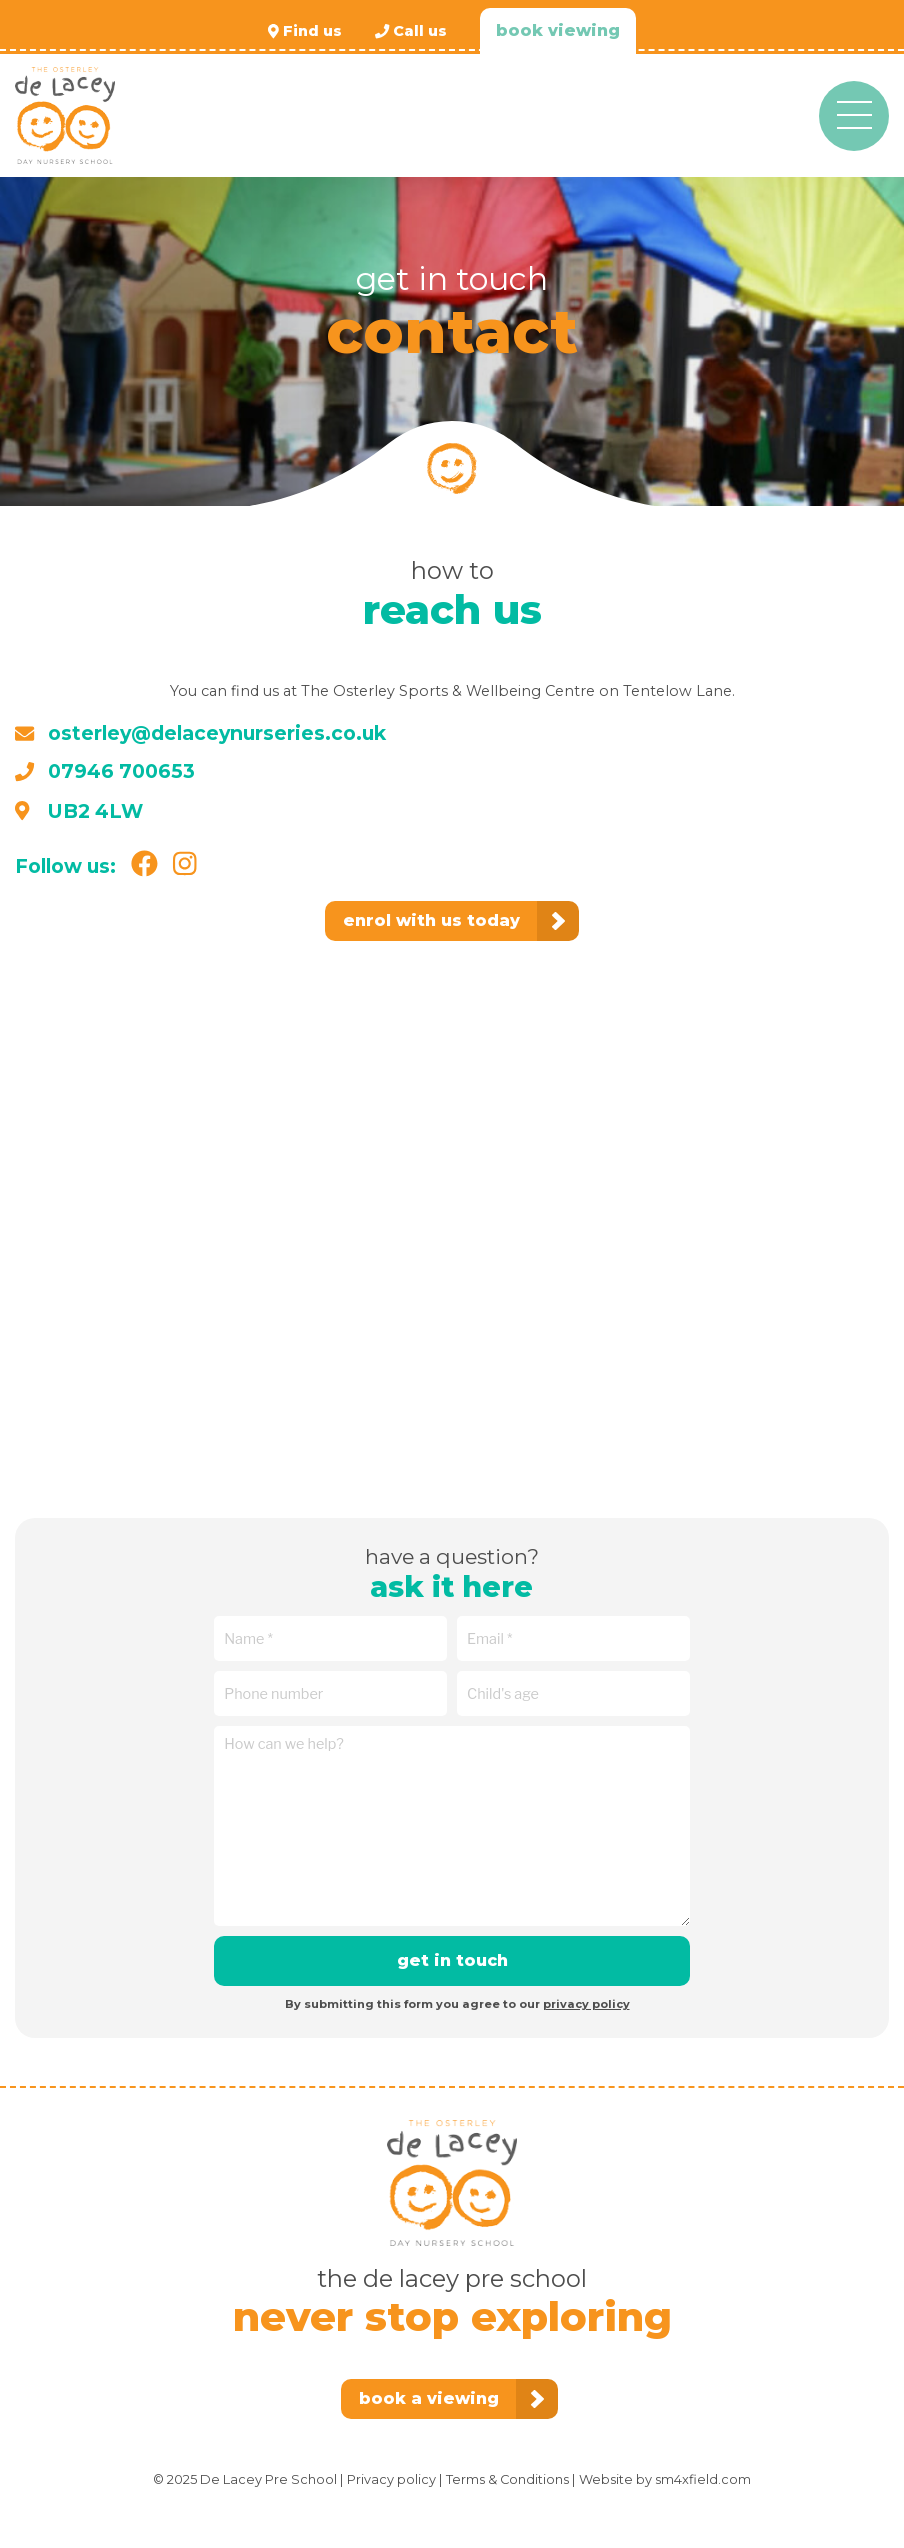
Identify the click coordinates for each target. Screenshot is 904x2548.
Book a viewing (429, 2398)
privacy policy (586, 2004)
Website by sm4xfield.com (665, 2479)
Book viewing (558, 30)
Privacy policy (391, 2479)
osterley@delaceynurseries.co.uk (200, 733)
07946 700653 (105, 771)
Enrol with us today (431, 920)
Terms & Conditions (507, 2479)
